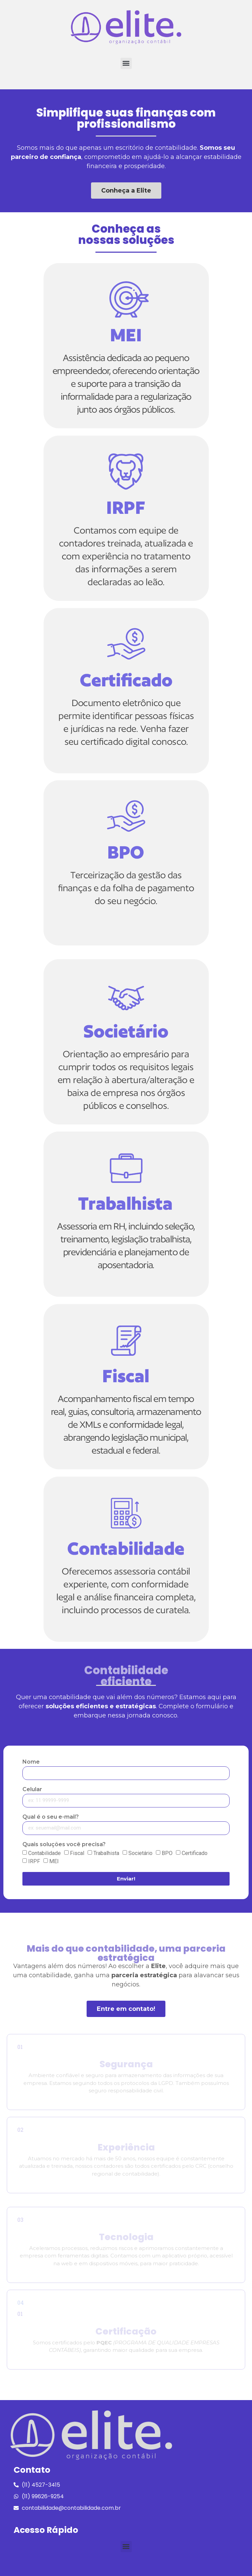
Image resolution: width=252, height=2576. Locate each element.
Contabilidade (44, 1853)
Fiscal (77, 1853)
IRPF (34, 1861)
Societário (140, 1853)
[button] (126, 63)
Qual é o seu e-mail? (50, 1817)
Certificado (195, 1853)
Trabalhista (106, 1853)
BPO (167, 1853)
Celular (32, 1790)
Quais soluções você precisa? (64, 1845)
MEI (54, 1861)
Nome (31, 1762)
